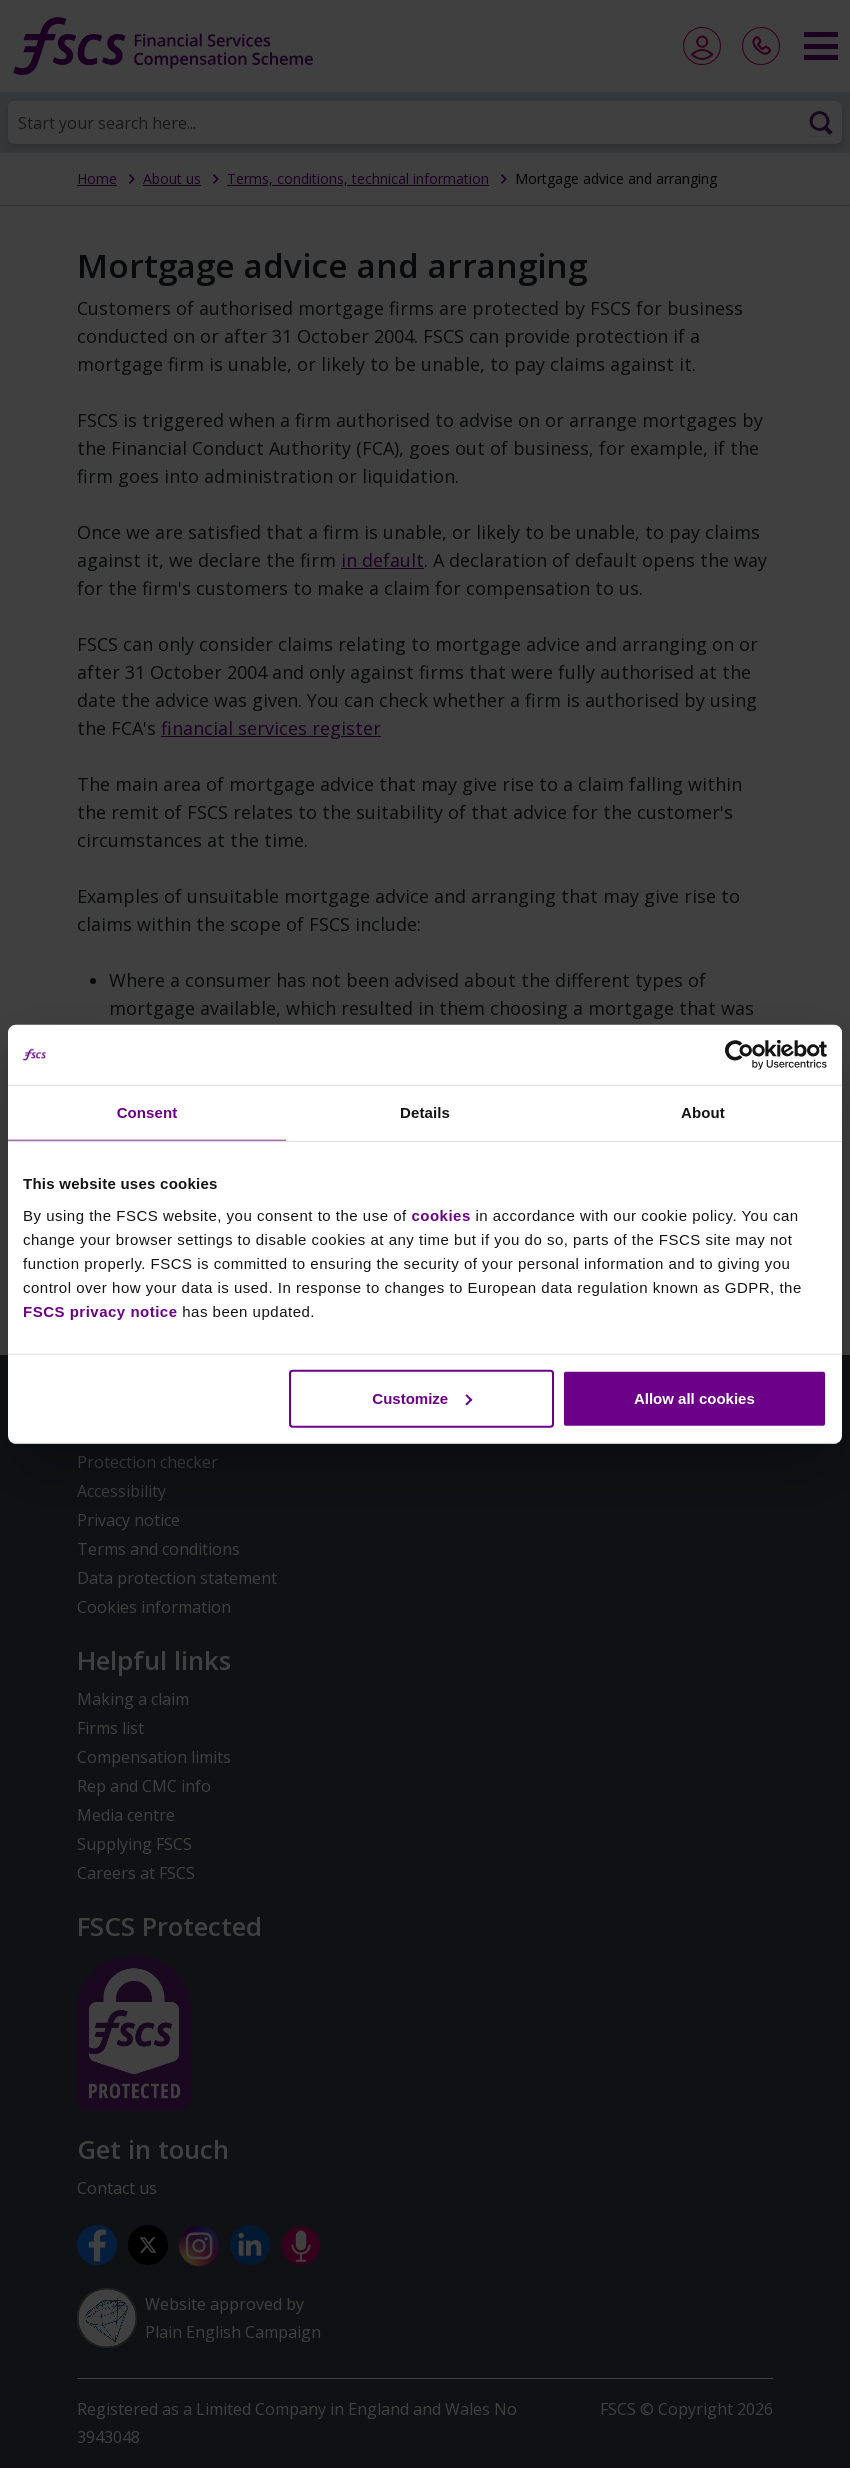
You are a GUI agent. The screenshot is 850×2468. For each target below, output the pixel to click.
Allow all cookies (694, 1397)
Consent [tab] (147, 1112)
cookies (440, 1214)
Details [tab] (425, 1112)
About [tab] (703, 1112)
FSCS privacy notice (100, 1310)
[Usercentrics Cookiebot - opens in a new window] (739, 1055)
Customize (422, 1397)
